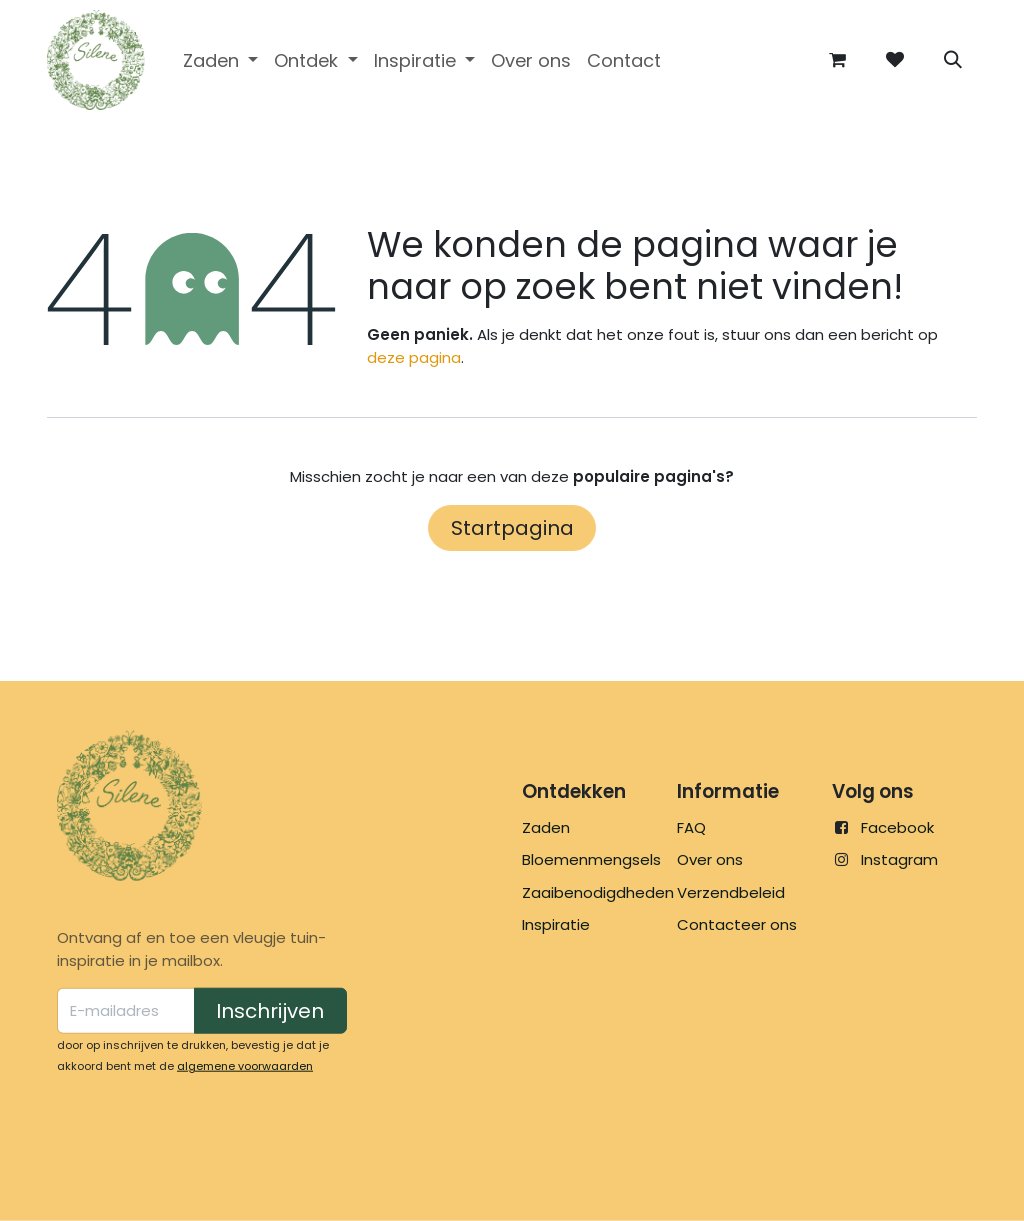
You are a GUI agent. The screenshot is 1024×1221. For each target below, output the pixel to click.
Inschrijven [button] (270, 1011)
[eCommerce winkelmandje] (837, 60)
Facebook (897, 827)
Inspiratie (556, 924)
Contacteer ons (737, 924)
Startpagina (512, 528)
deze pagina (414, 357)
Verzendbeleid (731, 892)
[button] (953, 60)
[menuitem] (221, 60)
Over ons (710, 859)
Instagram (899, 859)
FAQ (691, 827)
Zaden (546, 827)
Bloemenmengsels (591, 859)
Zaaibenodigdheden (598, 892)
